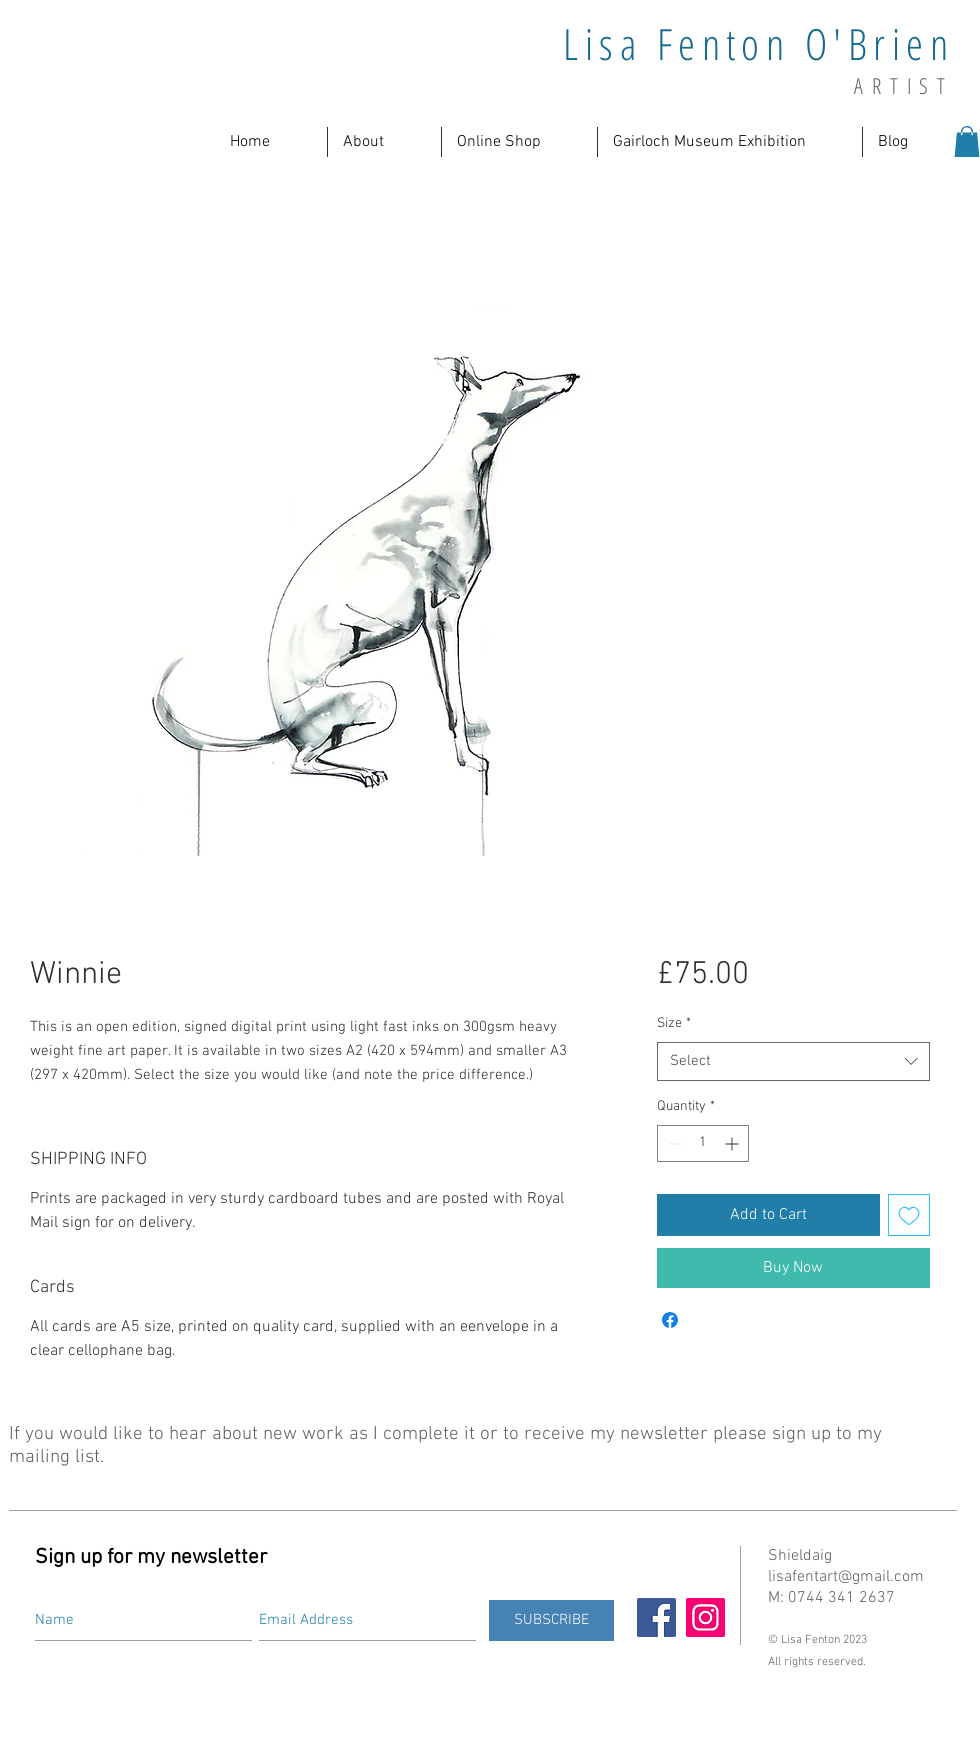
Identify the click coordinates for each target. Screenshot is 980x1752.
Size (674, 1023)
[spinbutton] (703, 1143)
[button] (384, 142)
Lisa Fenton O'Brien (758, 43)
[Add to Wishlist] (909, 1215)
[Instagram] (705, 1617)
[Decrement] (672, 1143)
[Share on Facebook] (670, 1320)
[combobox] (793, 1061)
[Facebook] (656, 1617)
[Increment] (733, 1143)
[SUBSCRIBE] (551, 1620)
